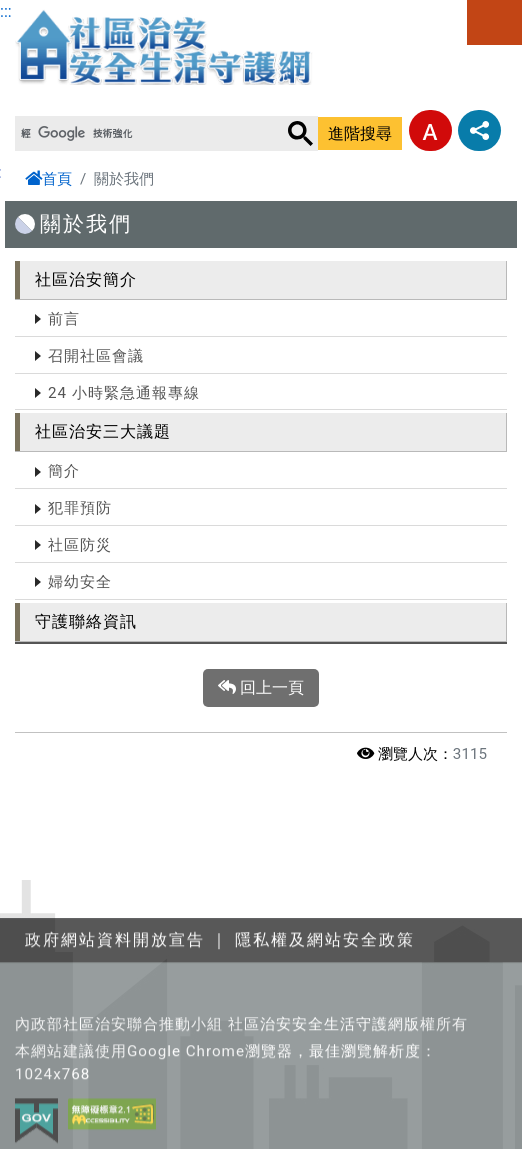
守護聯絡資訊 (86, 621)
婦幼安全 (80, 582)
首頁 (48, 179)
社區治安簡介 (86, 279)
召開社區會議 (96, 356)
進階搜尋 (360, 133)
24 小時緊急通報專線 (124, 393)
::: (6, 11)
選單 (494, 22)
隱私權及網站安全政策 (325, 1002)
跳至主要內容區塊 (64, 11)
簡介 (64, 471)
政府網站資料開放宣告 (115, 1002)
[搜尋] (149, 134)
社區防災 (80, 545)
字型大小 (430, 130)
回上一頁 (261, 688)
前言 (64, 319)
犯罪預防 (80, 508)
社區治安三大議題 (103, 431)
